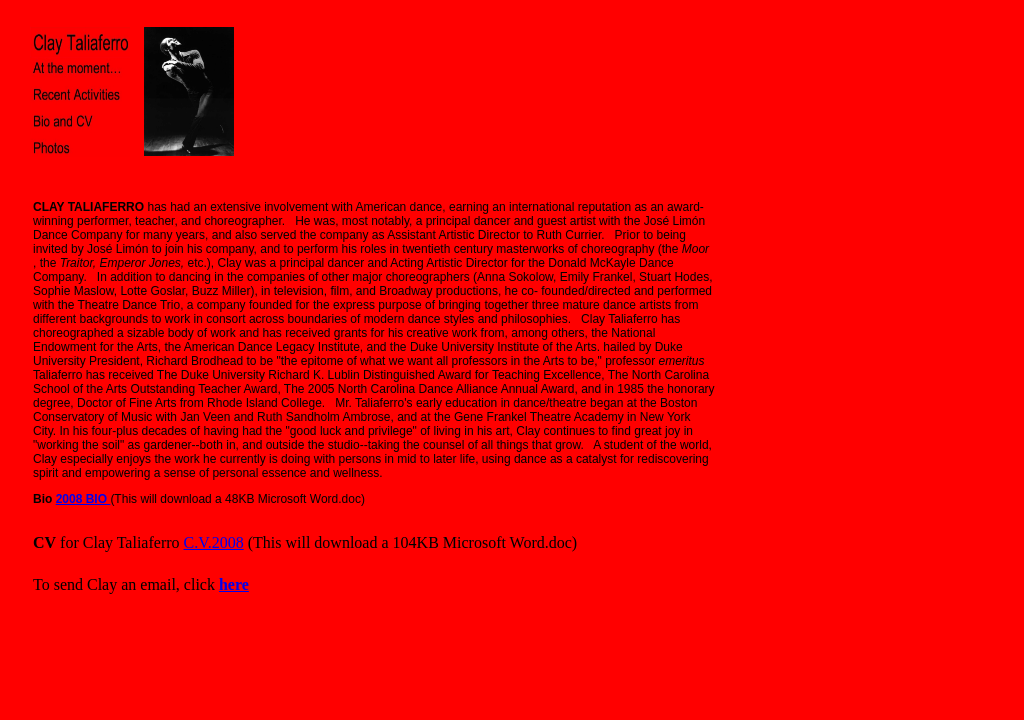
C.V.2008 (214, 542)
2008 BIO (83, 499)
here (234, 584)
